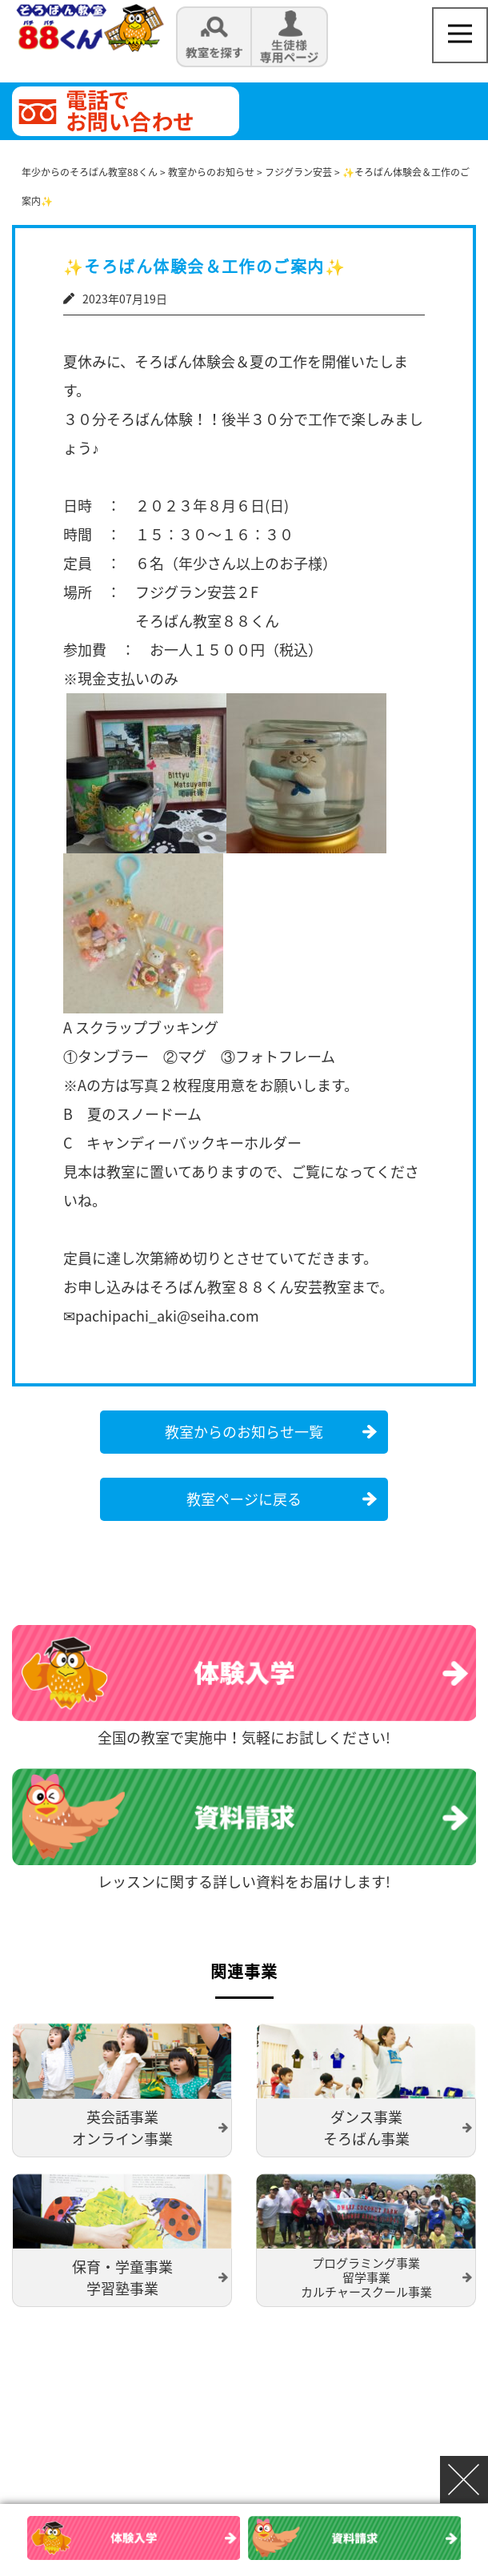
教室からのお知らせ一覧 (244, 1431)
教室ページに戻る (244, 1499)
